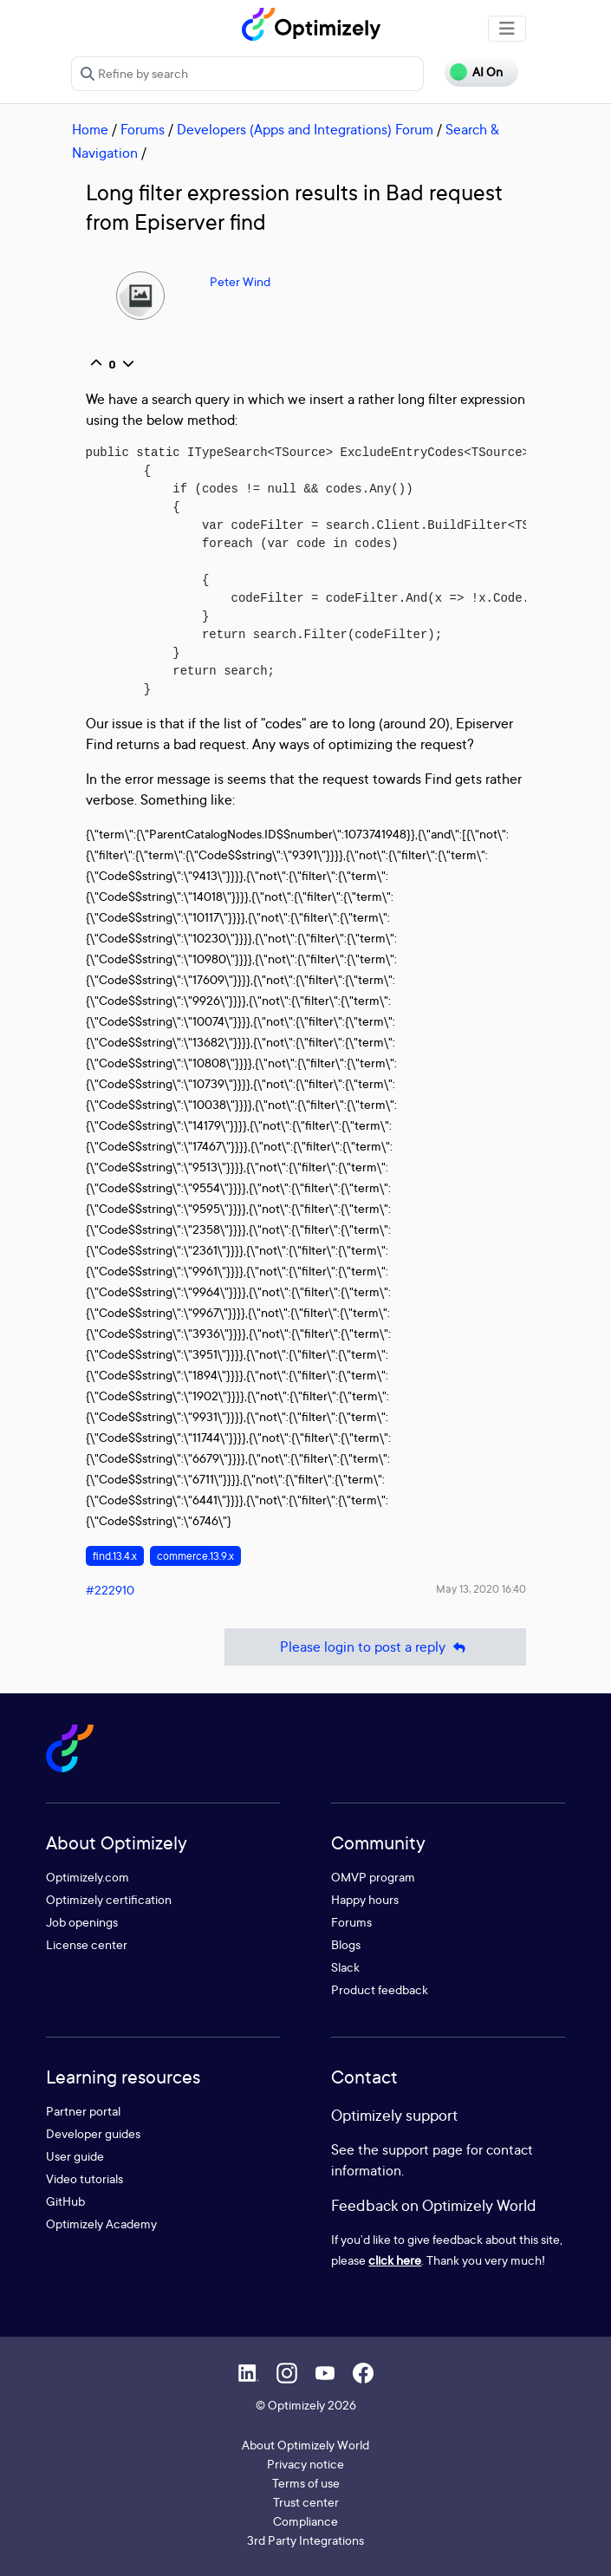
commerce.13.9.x (195, 1556)
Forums (142, 129)
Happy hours (365, 1899)
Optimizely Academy (101, 2223)
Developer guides (93, 2133)
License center (86, 1944)
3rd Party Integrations (305, 2540)
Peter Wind (240, 281)
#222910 (110, 1589)
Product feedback (379, 1989)
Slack (345, 1967)
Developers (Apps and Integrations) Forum (305, 129)
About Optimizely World (305, 2444)
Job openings (82, 1922)
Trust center (306, 2502)
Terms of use (306, 2483)
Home (90, 129)
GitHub (65, 2201)
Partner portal (83, 2111)
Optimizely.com (87, 1876)
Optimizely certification (109, 1899)
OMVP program (373, 1876)
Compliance (305, 2521)
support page (422, 2149)
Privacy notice (305, 2463)
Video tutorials (84, 2178)
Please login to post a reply (375, 1647)
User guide (75, 2156)
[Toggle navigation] (507, 29)
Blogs (346, 1944)
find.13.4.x (115, 1556)
